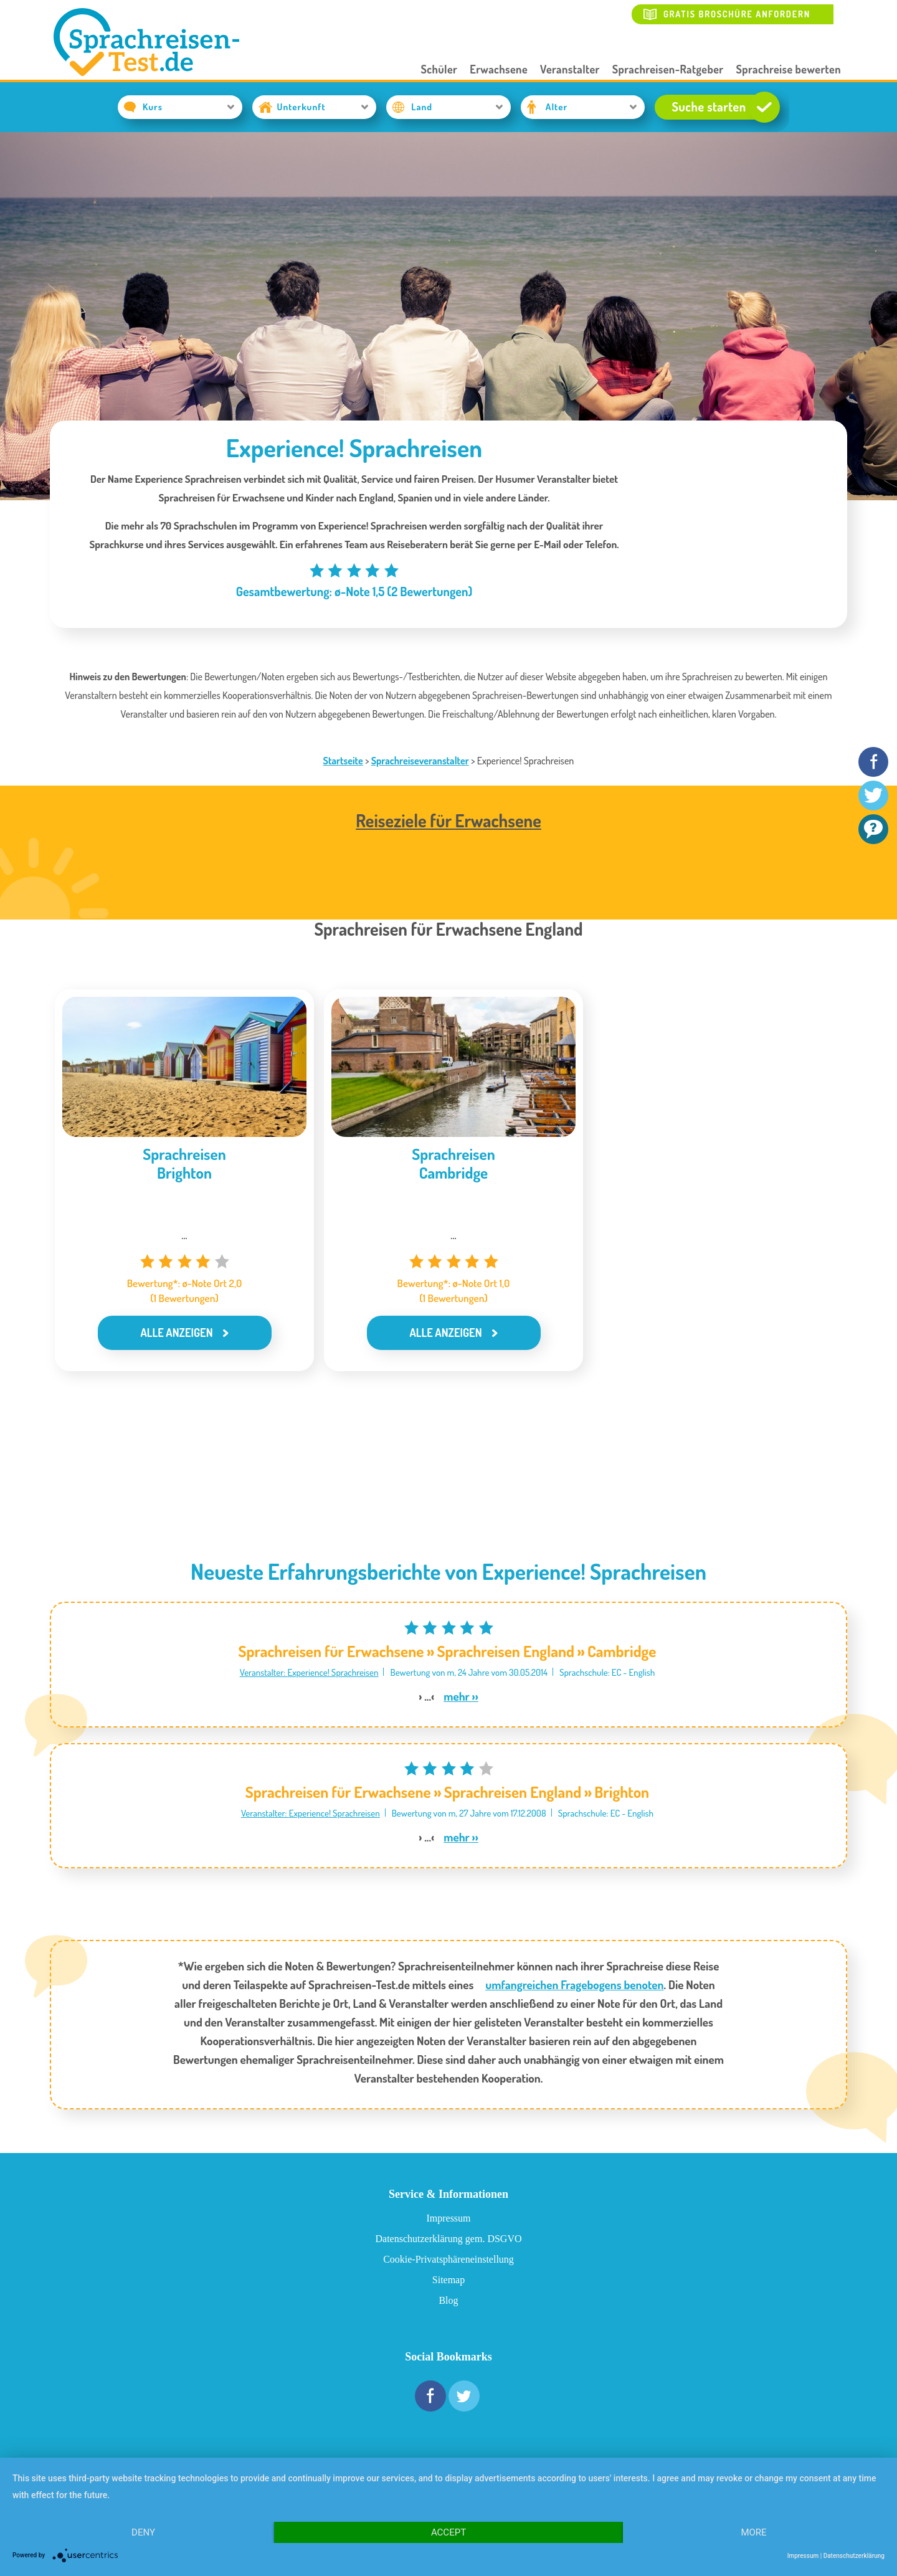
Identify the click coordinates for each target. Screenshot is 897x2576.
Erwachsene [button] (499, 69)
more (753, 2532)
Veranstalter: (264, 1672)
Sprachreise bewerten (788, 69)
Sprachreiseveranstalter (420, 760)
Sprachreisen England (505, 1651)
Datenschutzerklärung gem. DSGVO (448, 2238)
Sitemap (448, 2279)
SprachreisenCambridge (453, 1163)
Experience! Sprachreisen (332, 1672)
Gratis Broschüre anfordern (736, 14)
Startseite (343, 760)
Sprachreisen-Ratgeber (668, 69)
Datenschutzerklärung (854, 2555)
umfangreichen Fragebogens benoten (574, 1984)
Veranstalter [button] (570, 69)
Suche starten (725, 107)
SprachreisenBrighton (184, 1163)
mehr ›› (461, 1696)
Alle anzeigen (176, 1332)
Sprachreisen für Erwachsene (331, 1651)
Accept (448, 2532)
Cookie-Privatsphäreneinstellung (448, 2259)
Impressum (448, 2218)
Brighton (621, 1792)
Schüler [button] (438, 69)
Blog (448, 2300)
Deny (143, 2532)
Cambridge (621, 1651)
